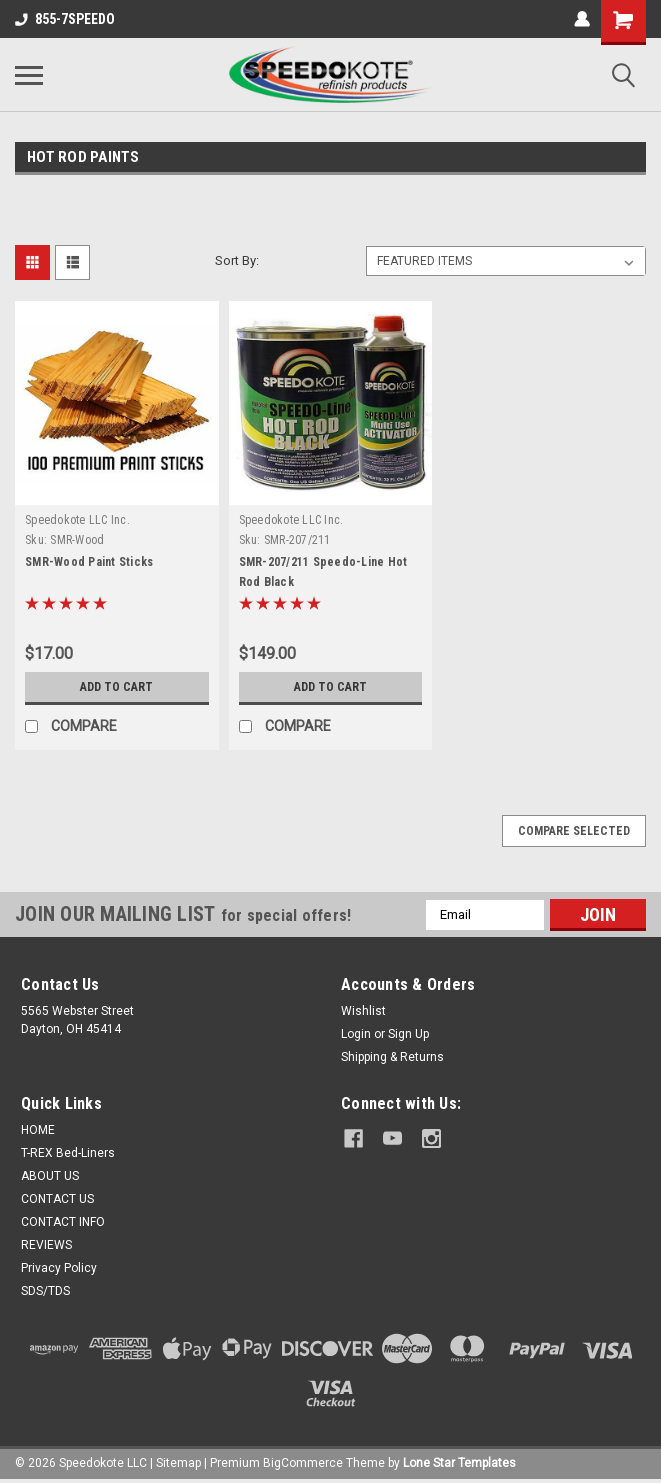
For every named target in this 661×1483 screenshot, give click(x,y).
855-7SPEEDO (65, 19)
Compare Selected (574, 831)
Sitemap (178, 1463)
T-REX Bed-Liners (68, 1153)
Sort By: (237, 260)
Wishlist (363, 1011)
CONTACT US (57, 1199)
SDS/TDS (45, 1291)
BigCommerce (303, 1463)
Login (356, 1034)
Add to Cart (116, 687)
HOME (38, 1130)
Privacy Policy (59, 1268)
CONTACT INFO (63, 1222)
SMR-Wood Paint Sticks (89, 562)
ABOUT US (50, 1176)
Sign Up (408, 1034)
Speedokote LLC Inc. (77, 520)
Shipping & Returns (392, 1057)
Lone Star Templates (459, 1463)
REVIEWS (46, 1245)
